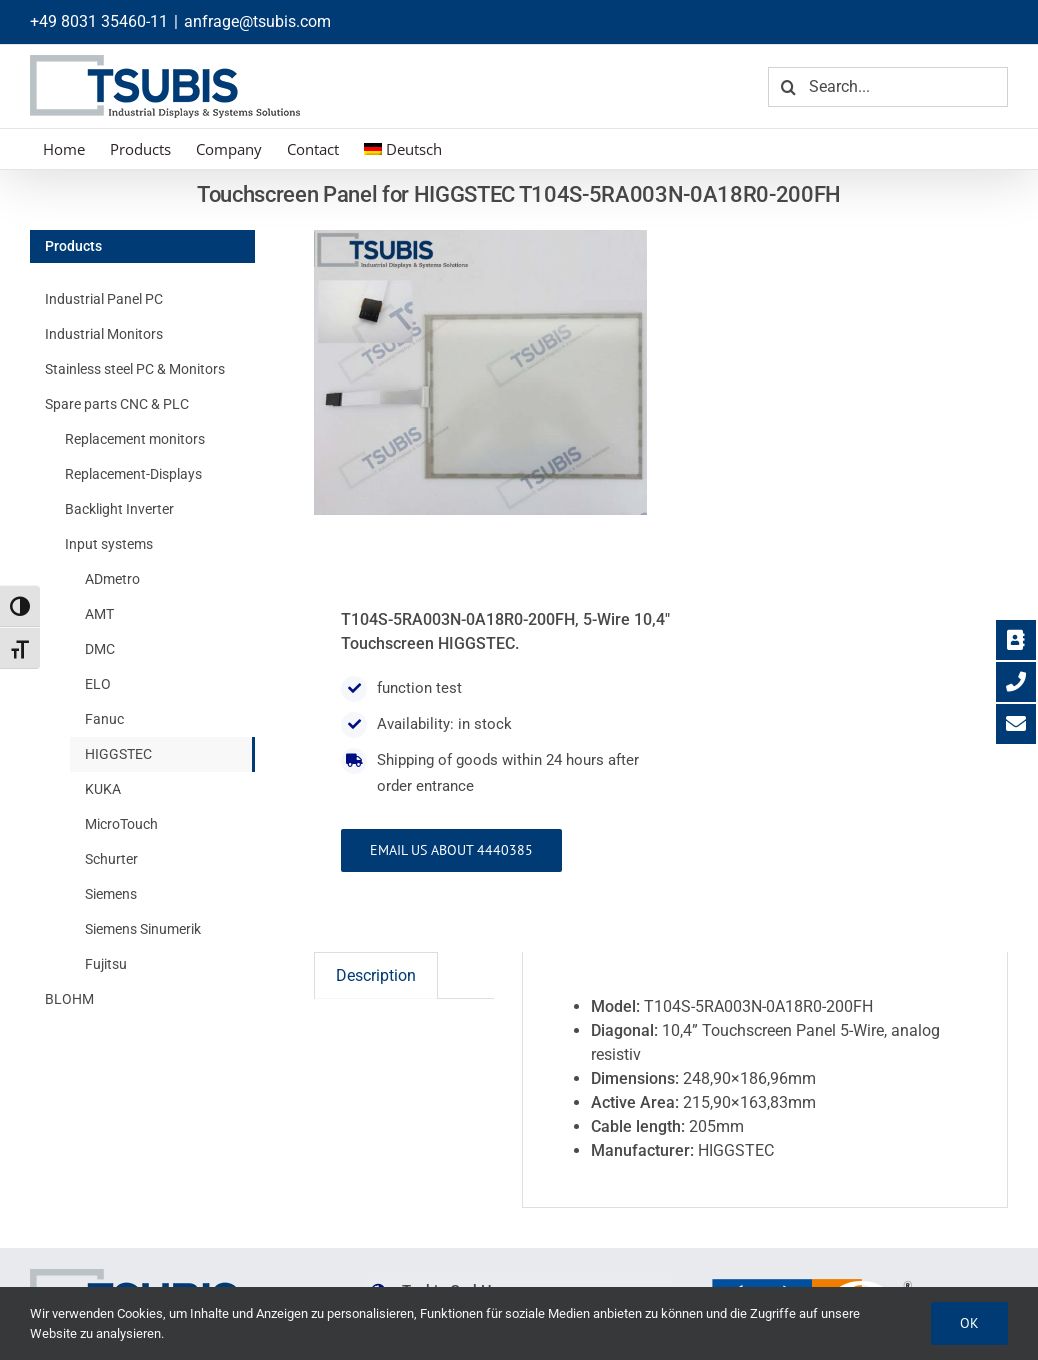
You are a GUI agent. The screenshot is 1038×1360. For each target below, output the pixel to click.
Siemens (111, 894)
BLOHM (69, 999)
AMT (99, 614)
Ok (969, 1323)
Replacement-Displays (133, 474)
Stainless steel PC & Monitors (135, 369)
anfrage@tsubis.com (257, 21)
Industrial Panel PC (104, 299)
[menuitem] (403, 149)
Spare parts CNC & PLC (117, 404)
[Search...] (888, 87)
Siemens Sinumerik (143, 929)
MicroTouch (121, 824)
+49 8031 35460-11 (99, 21)
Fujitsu (106, 964)
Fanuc (104, 719)
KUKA (103, 789)
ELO (98, 684)
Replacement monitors (135, 439)
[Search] (788, 87)
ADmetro (112, 579)
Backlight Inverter (119, 509)
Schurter (111, 859)
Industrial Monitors (104, 334)
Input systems (109, 544)
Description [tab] (376, 975)
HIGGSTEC (118, 754)
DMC (100, 649)
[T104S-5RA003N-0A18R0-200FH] (480, 372)
